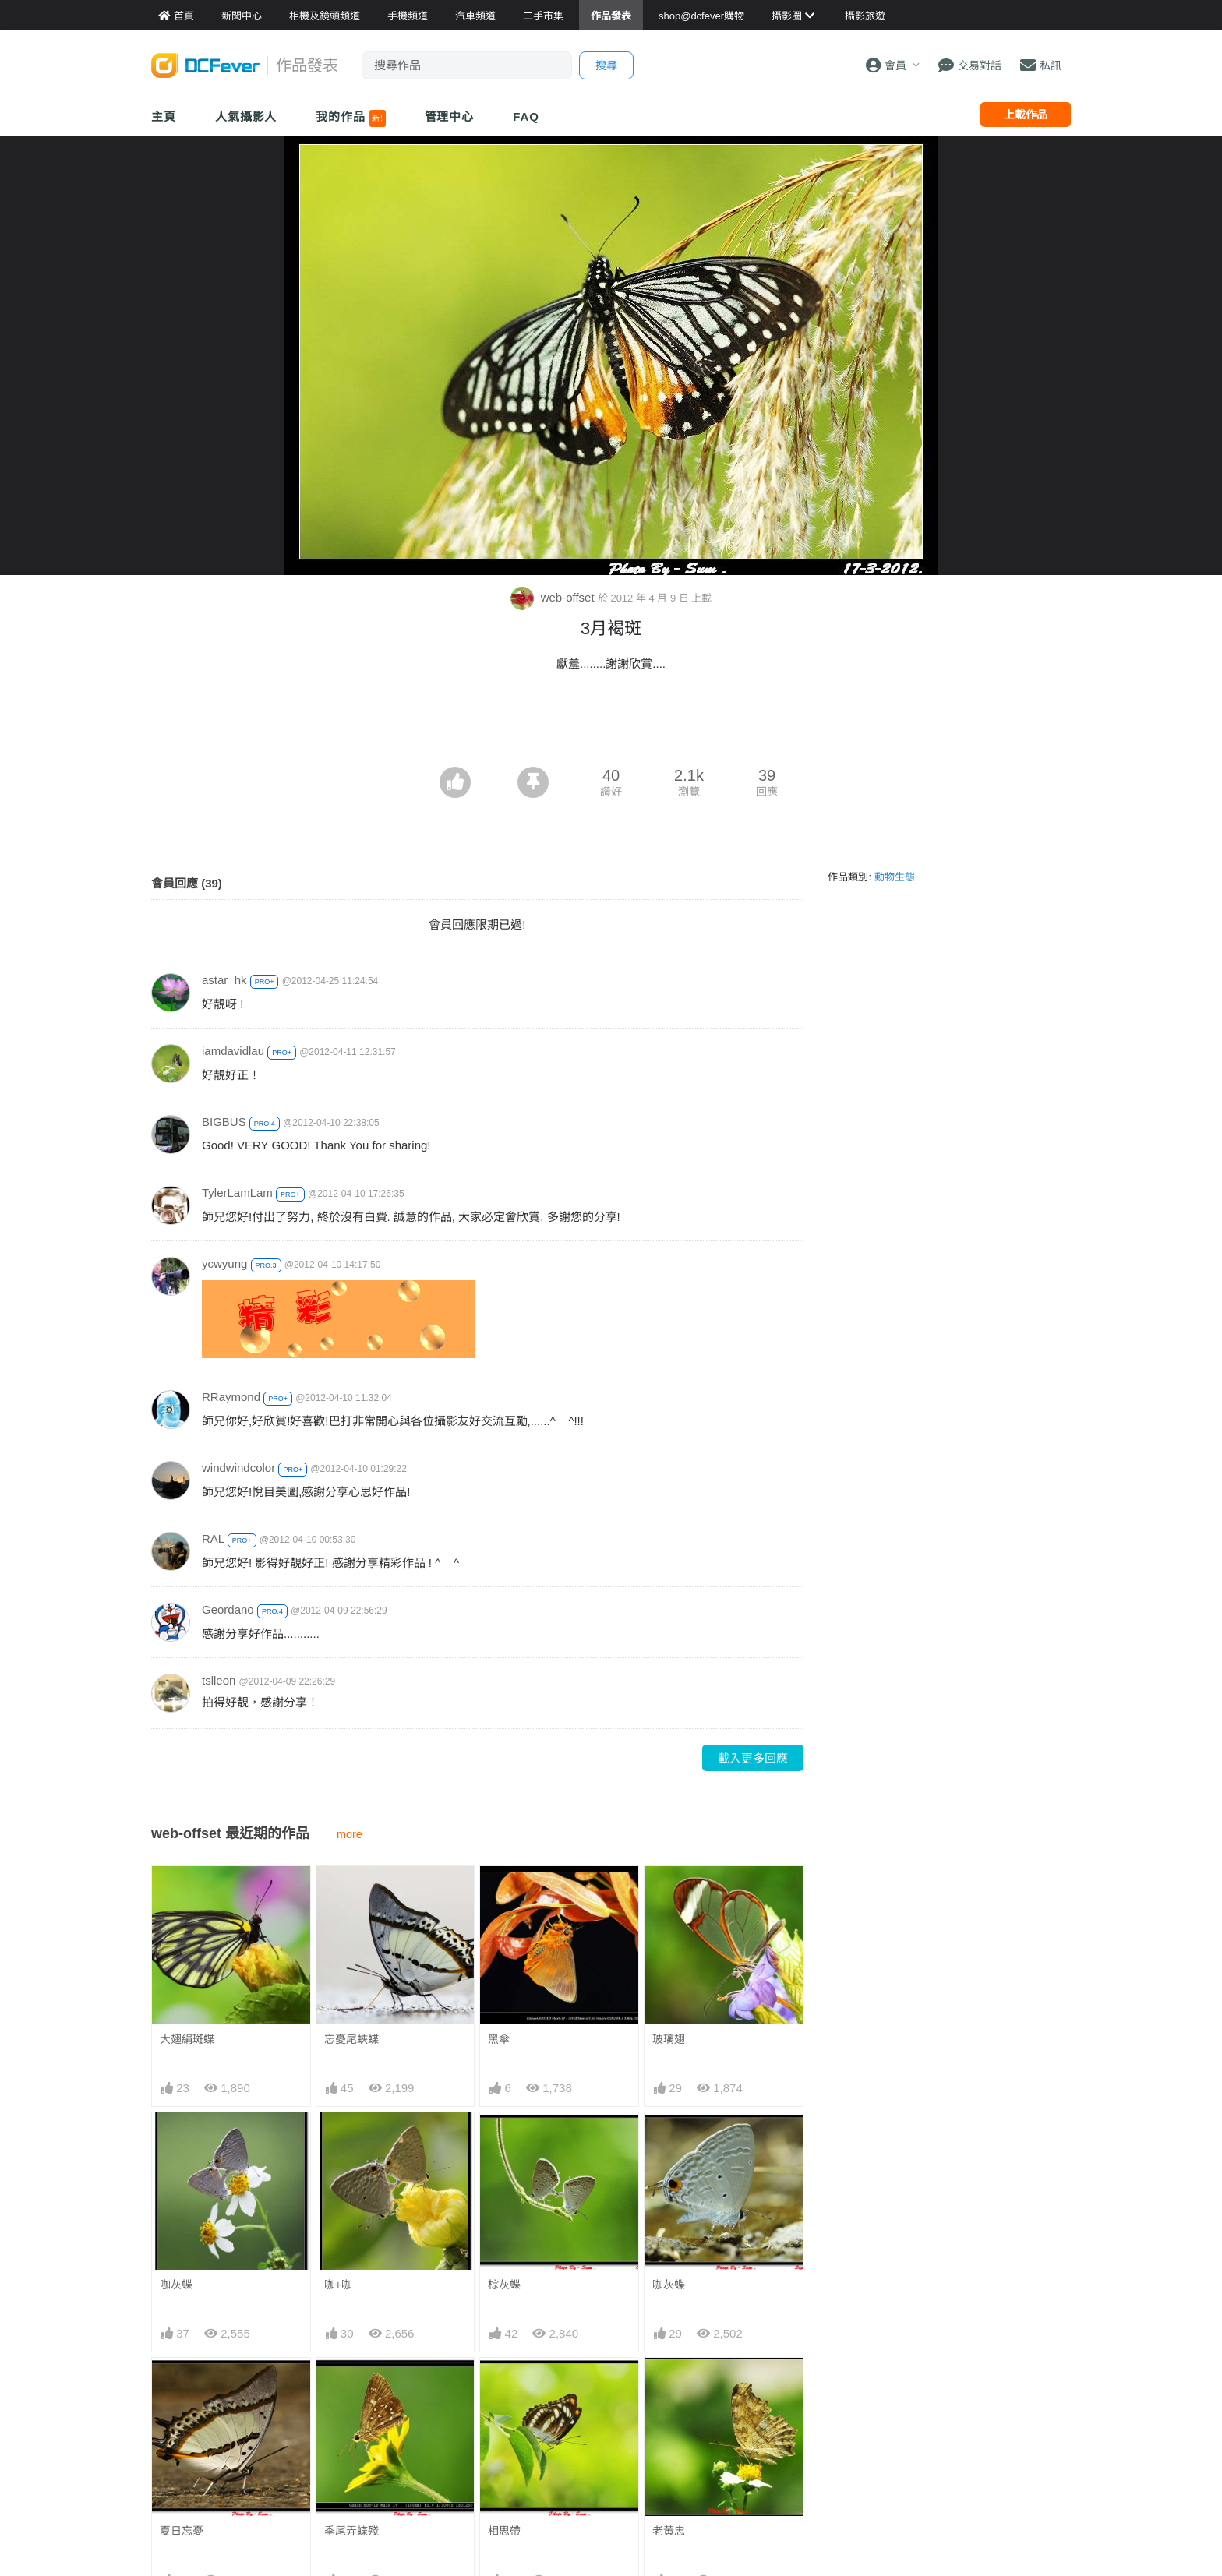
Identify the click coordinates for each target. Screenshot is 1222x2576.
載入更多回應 (753, 1758)
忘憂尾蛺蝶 (351, 2039)
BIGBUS (224, 1121)
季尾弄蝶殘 (351, 2531)
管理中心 (450, 116)
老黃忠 (668, 2386)
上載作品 (1025, 114)
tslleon (218, 1680)
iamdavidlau (233, 1050)
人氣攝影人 (246, 116)
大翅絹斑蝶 (187, 2039)
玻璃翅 (668, 2039)
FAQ (526, 116)
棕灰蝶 (504, 2284)
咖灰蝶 (176, 2284)
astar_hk (224, 979)
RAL (213, 1538)
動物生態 (894, 877)
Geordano (228, 1609)
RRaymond (231, 1396)
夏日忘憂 (181, 2531)
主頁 (163, 116)
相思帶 (504, 2386)
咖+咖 (338, 2284)
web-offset (554, 597)
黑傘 (499, 2039)
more (349, 1834)
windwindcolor (238, 1467)
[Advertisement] (611, 724)
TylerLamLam (237, 1192)
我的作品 (350, 118)
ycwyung (224, 1263)
